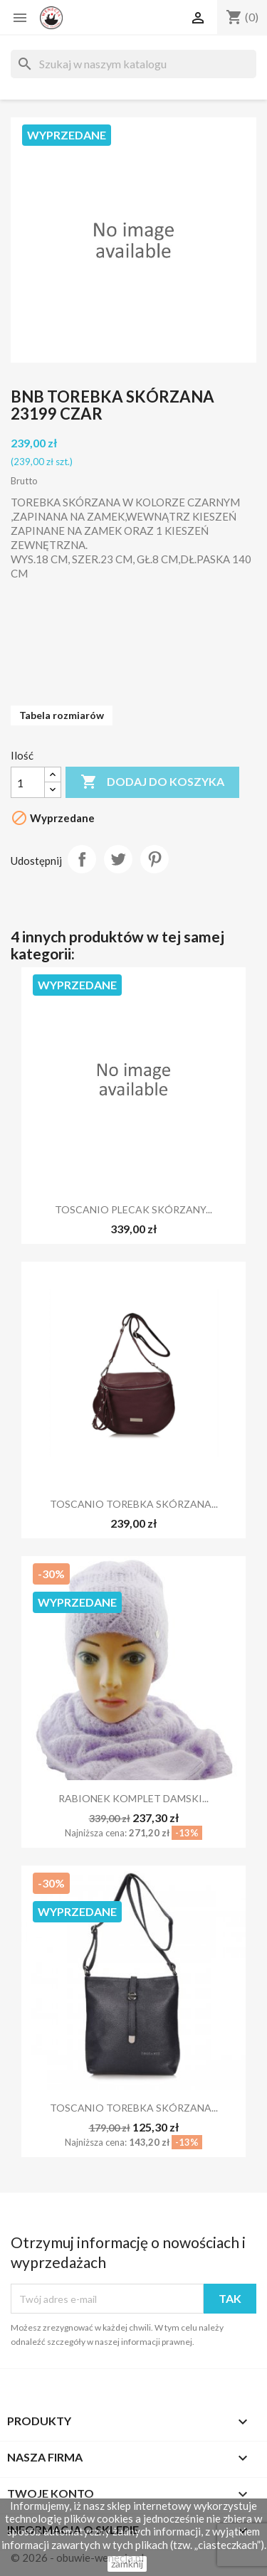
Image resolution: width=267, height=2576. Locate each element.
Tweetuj (118, 859)
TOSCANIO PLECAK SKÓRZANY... (133, 1209)
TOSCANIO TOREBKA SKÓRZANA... (134, 1504)
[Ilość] (28, 782)
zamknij (127, 2564)
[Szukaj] (133, 64)
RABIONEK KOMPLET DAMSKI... (133, 1798)
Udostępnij (82, 859)
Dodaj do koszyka (152, 782)
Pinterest (154, 859)
